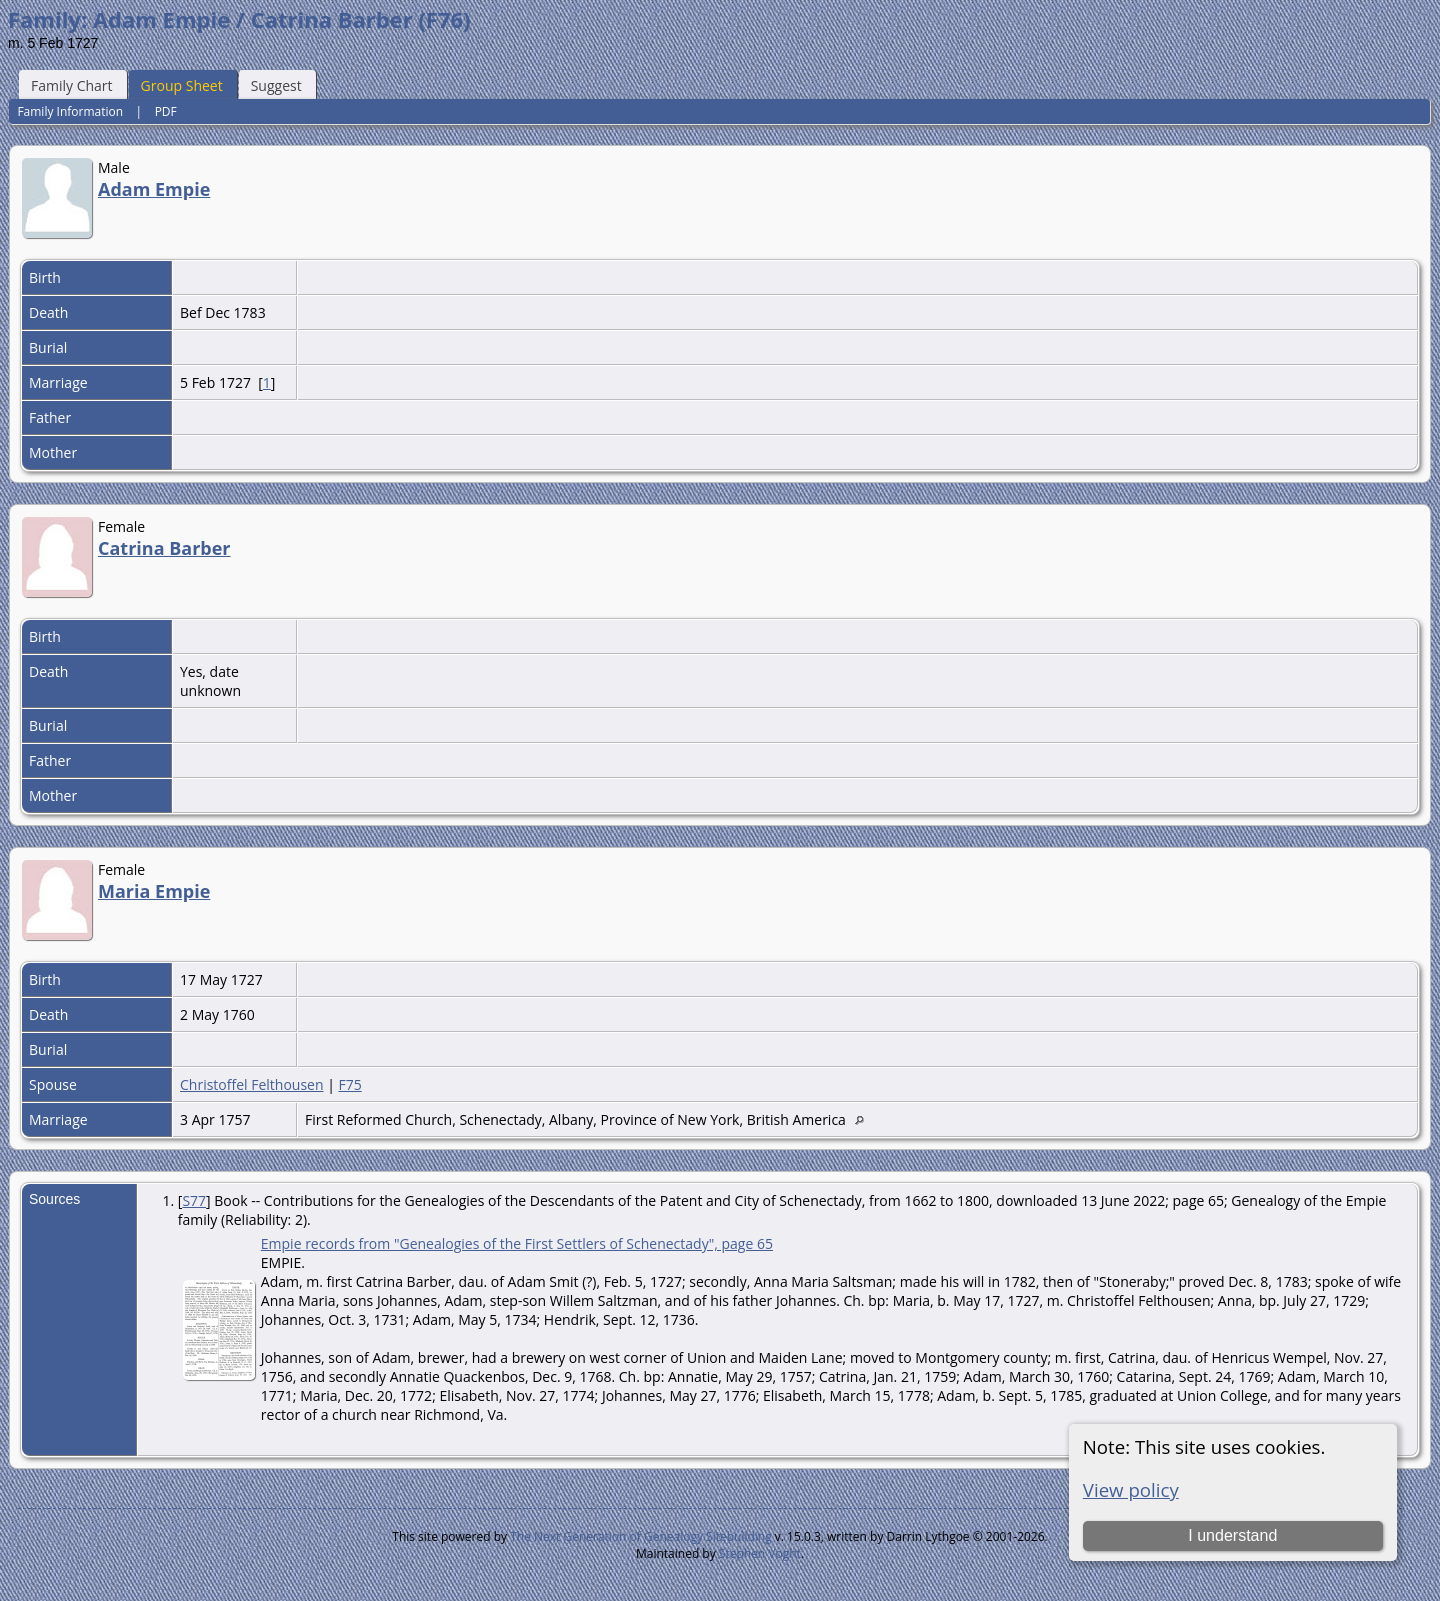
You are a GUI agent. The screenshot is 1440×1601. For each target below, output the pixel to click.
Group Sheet (182, 85)
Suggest (276, 85)
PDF (166, 111)
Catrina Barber (164, 548)
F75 (350, 1084)
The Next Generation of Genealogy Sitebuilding (641, 1536)
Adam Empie (154, 189)
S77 (194, 1200)
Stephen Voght (760, 1553)
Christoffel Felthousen (252, 1084)
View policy (1131, 1489)
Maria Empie (154, 891)
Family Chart (72, 85)
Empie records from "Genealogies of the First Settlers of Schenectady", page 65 (517, 1243)
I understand (1232, 1535)
